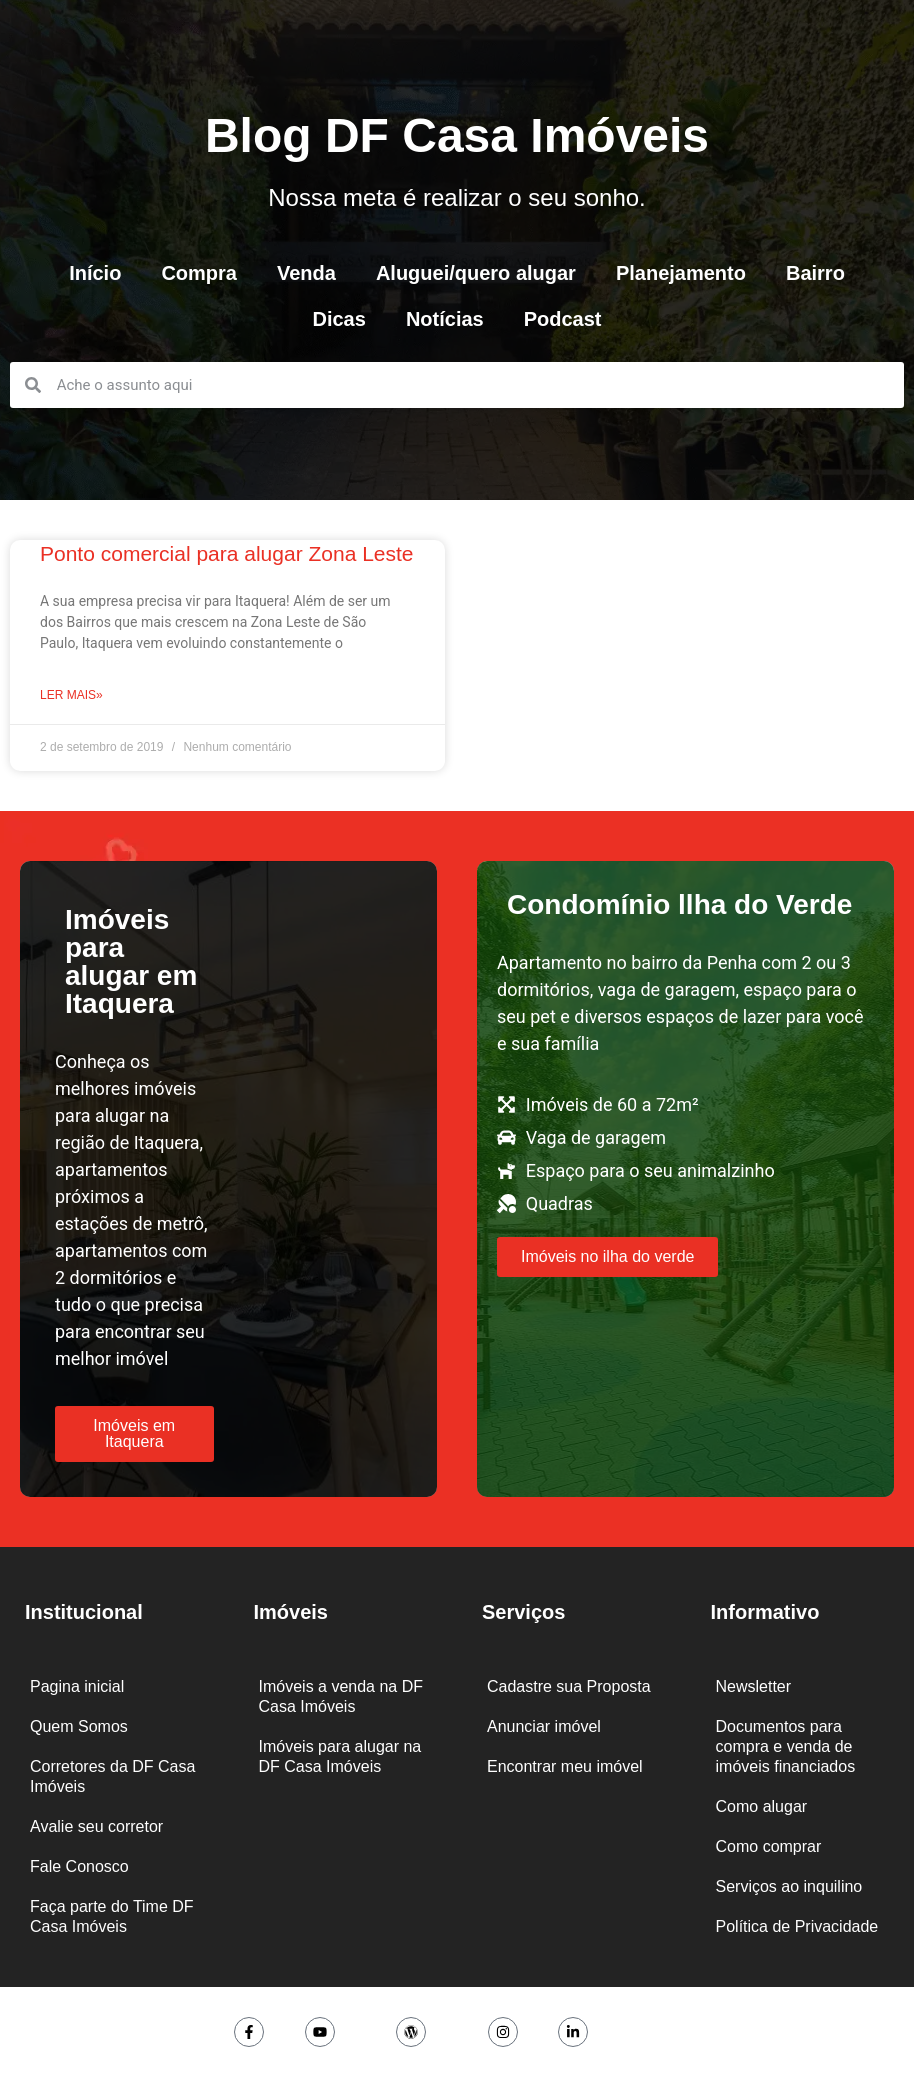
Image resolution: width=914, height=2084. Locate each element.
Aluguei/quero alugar (476, 273)
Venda (306, 273)
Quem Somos (79, 1726)
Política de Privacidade (797, 1926)
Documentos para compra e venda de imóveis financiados (786, 1746)
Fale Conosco (79, 1866)
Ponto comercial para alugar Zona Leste (227, 553)
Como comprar (769, 1846)
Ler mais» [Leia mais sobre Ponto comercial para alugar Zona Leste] (71, 695)
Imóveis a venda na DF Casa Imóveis (341, 1696)
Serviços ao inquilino (789, 1886)
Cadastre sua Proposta (569, 1686)
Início (95, 273)
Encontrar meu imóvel (565, 1766)
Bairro (815, 273)
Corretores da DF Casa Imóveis (112, 1776)
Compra (199, 273)
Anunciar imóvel (544, 1726)
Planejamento (681, 273)
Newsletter (754, 1686)
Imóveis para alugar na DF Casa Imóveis (340, 1756)
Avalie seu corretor (96, 1826)
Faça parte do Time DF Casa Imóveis (112, 1916)
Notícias (445, 319)
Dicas (339, 319)
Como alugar (762, 1806)
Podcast (563, 319)
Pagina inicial (77, 1686)
